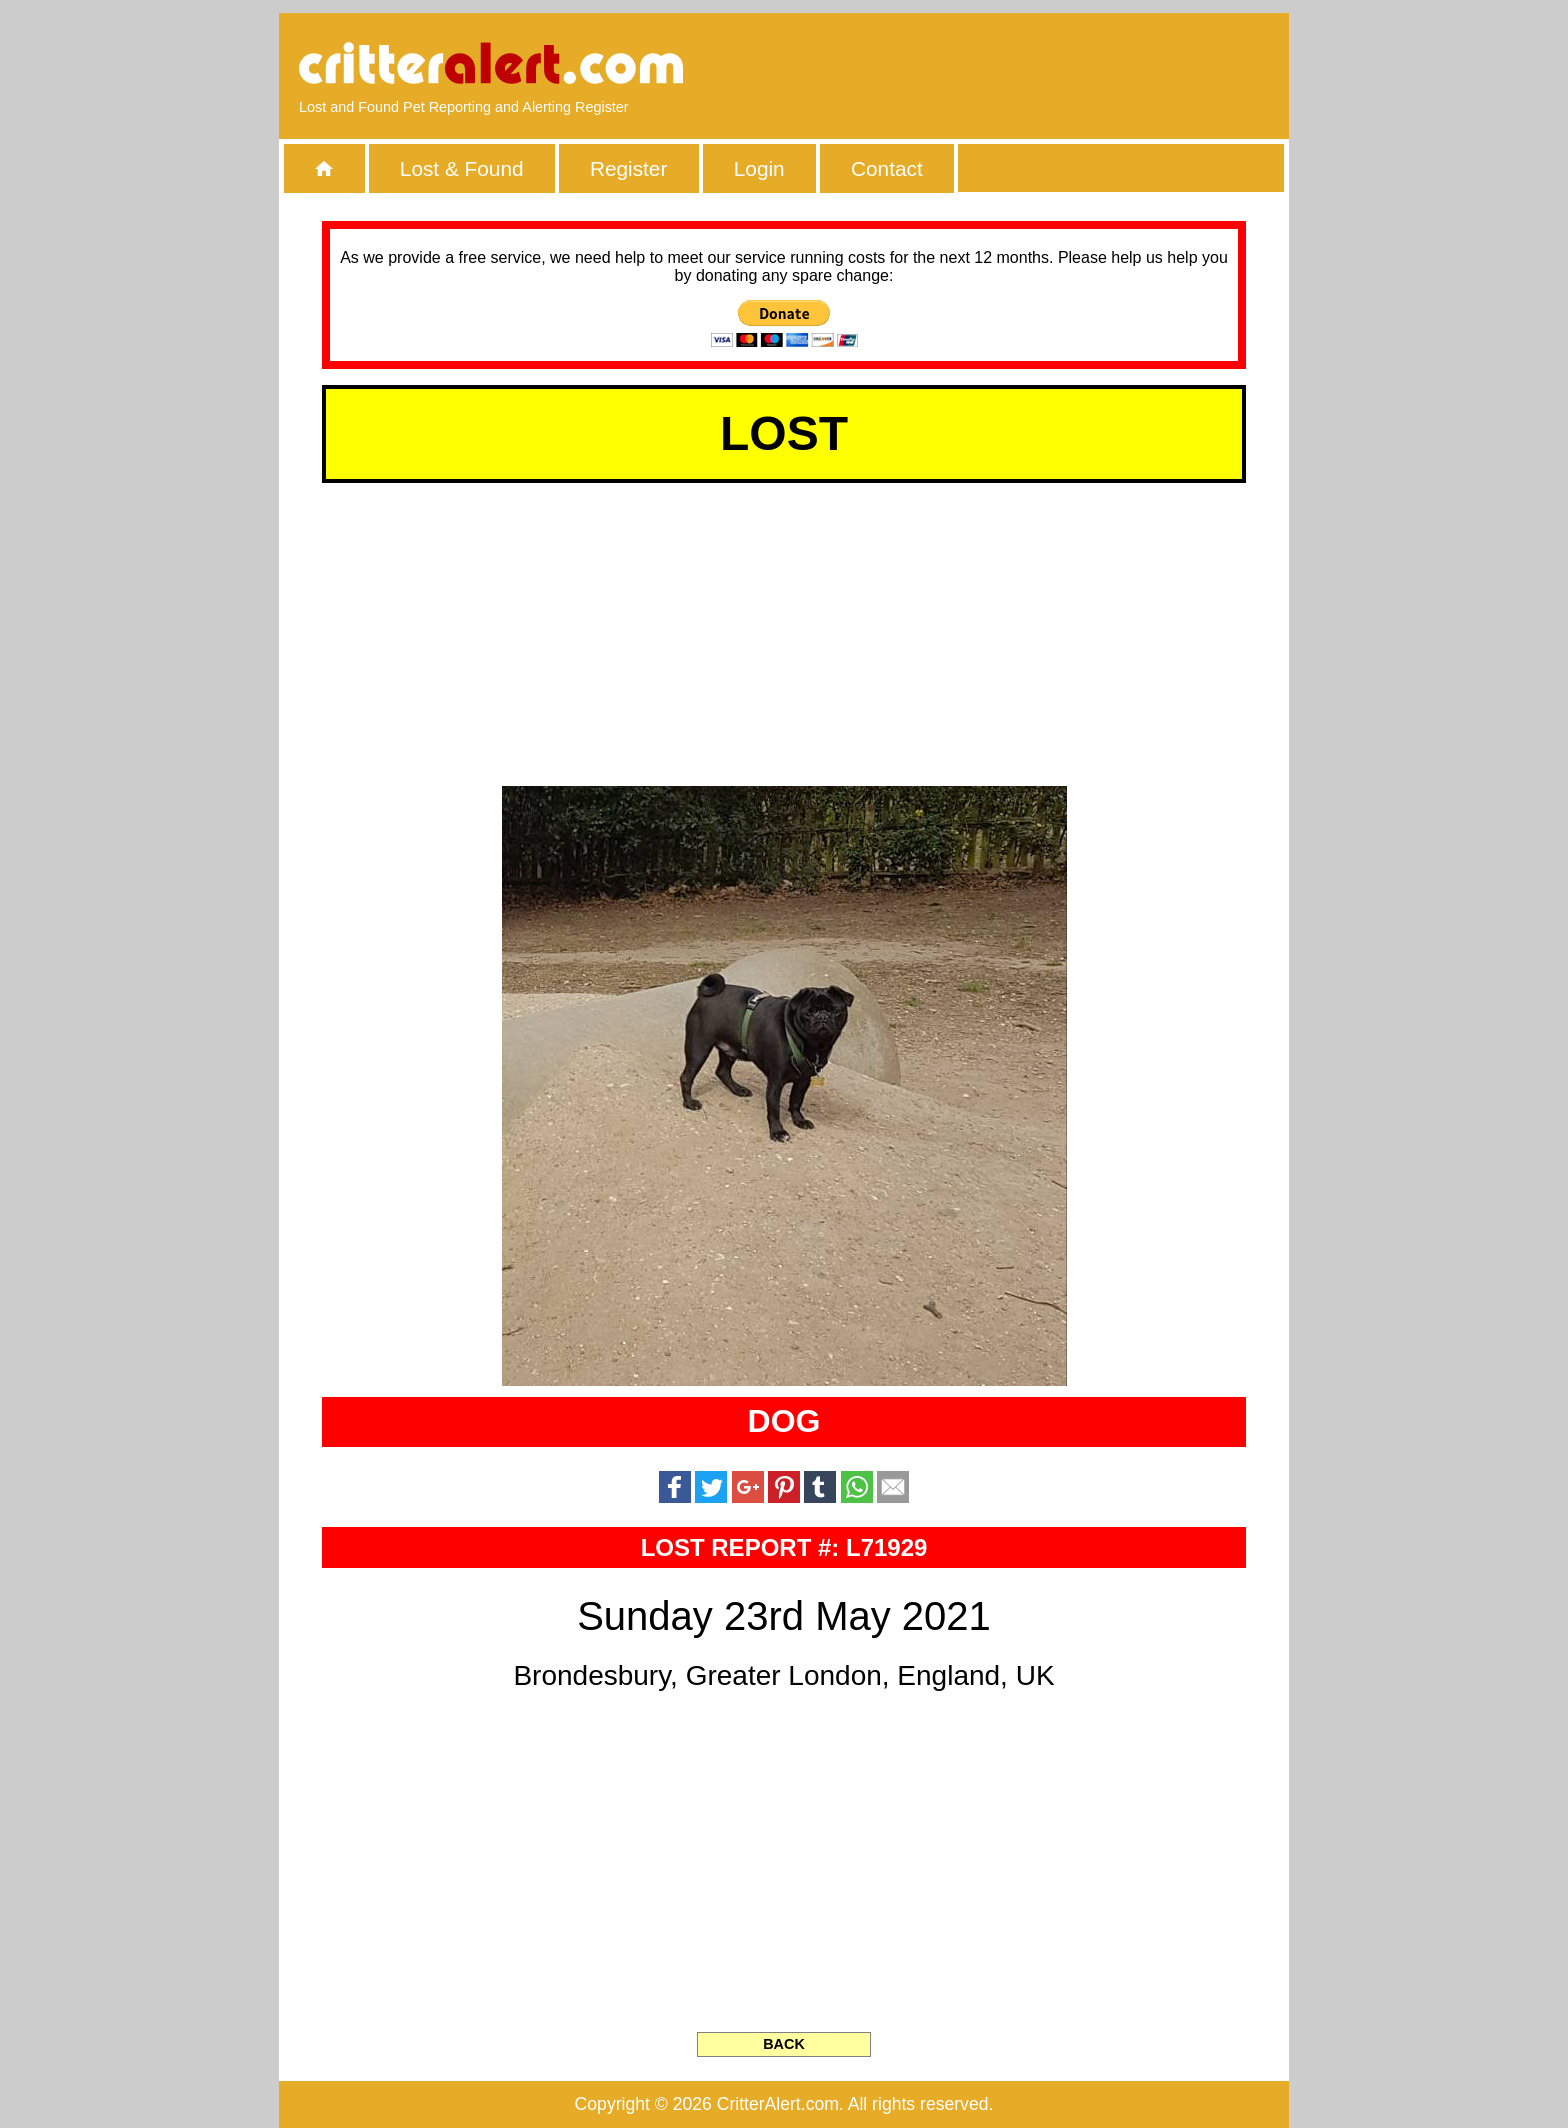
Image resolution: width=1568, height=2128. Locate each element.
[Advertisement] (1039, 65)
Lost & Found (462, 168)
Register (628, 168)
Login (759, 168)
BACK (784, 2044)
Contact (887, 168)
